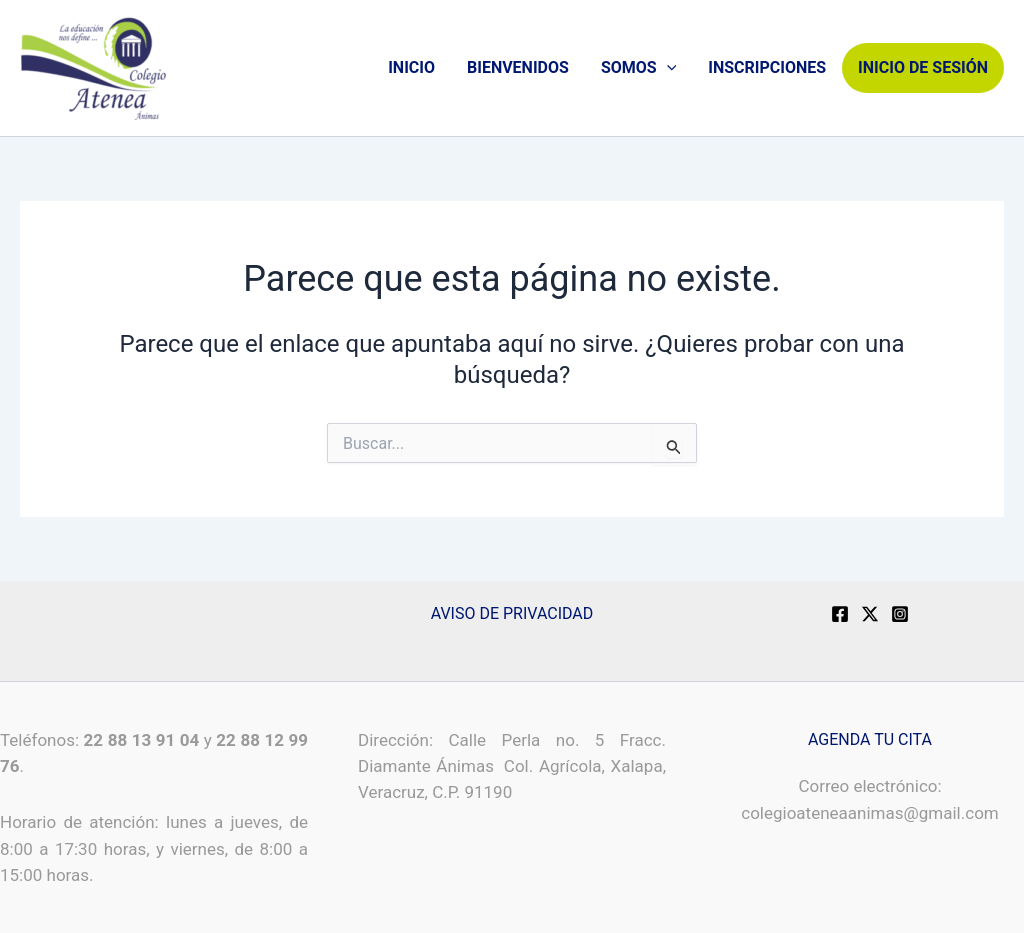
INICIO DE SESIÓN (923, 67)
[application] (667, 68)
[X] (870, 614)
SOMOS (638, 68)
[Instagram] (900, 614)
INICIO (411, 67)
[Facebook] (840, 614)
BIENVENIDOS (518, 67)
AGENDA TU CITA (870, 739)
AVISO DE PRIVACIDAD (512, 613)
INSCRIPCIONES (767, 67)
